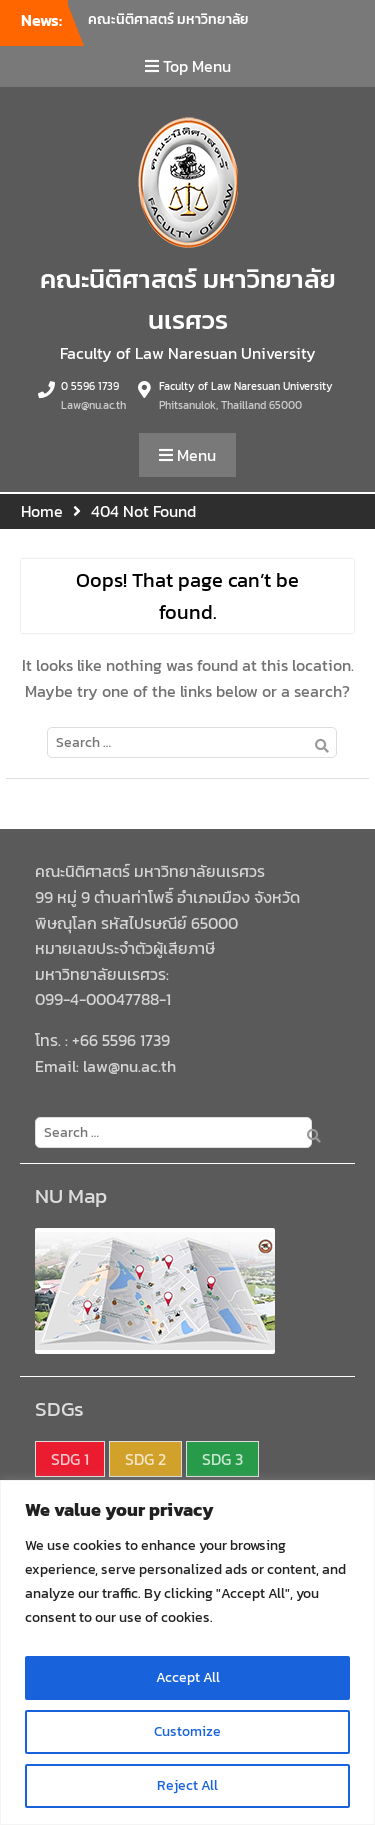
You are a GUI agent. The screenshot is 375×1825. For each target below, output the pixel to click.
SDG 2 (145, 1459)
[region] (187, 1652)
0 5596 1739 (90, 386)
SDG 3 (222, 1459)
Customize (187, 1731)
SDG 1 (70, 1459)
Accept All (188, 1677)
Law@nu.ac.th (93, 405)
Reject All (187, 1785)
